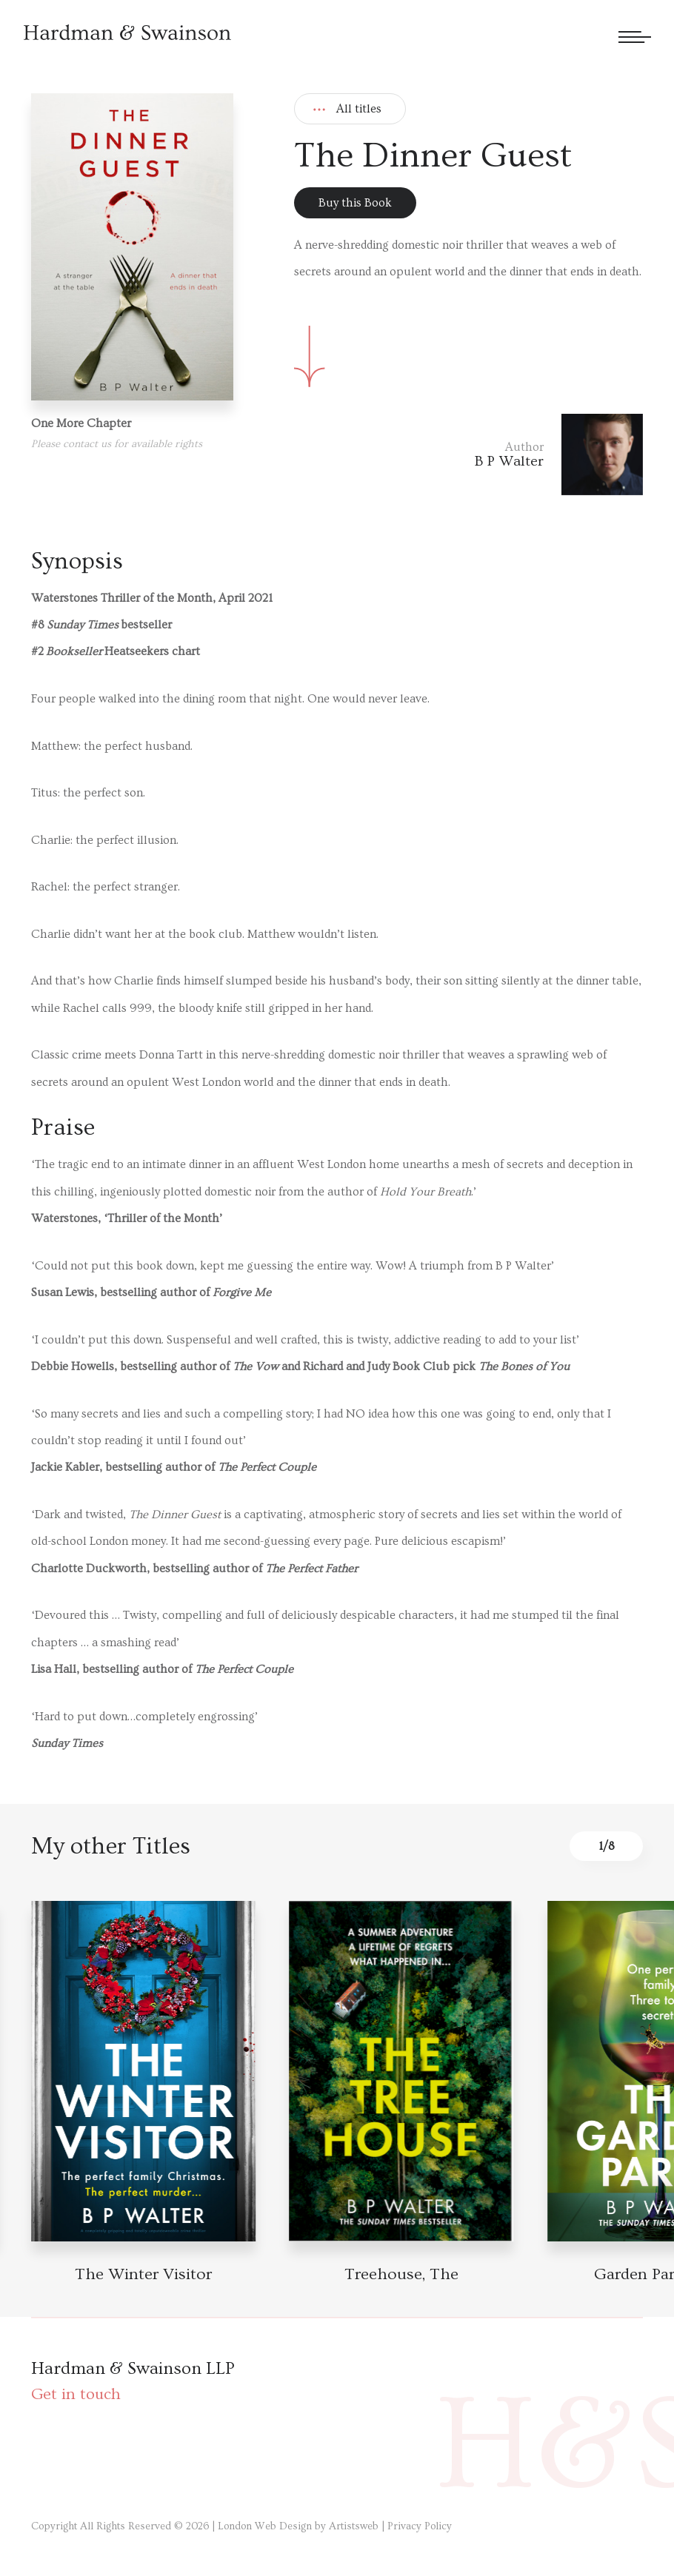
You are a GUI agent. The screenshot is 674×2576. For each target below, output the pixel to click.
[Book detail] (143, 2071)
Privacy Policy (419, 2526)
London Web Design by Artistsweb (298, 2526)
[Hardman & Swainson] (127, 32)
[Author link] (559, 454)
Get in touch (76, 2394)
